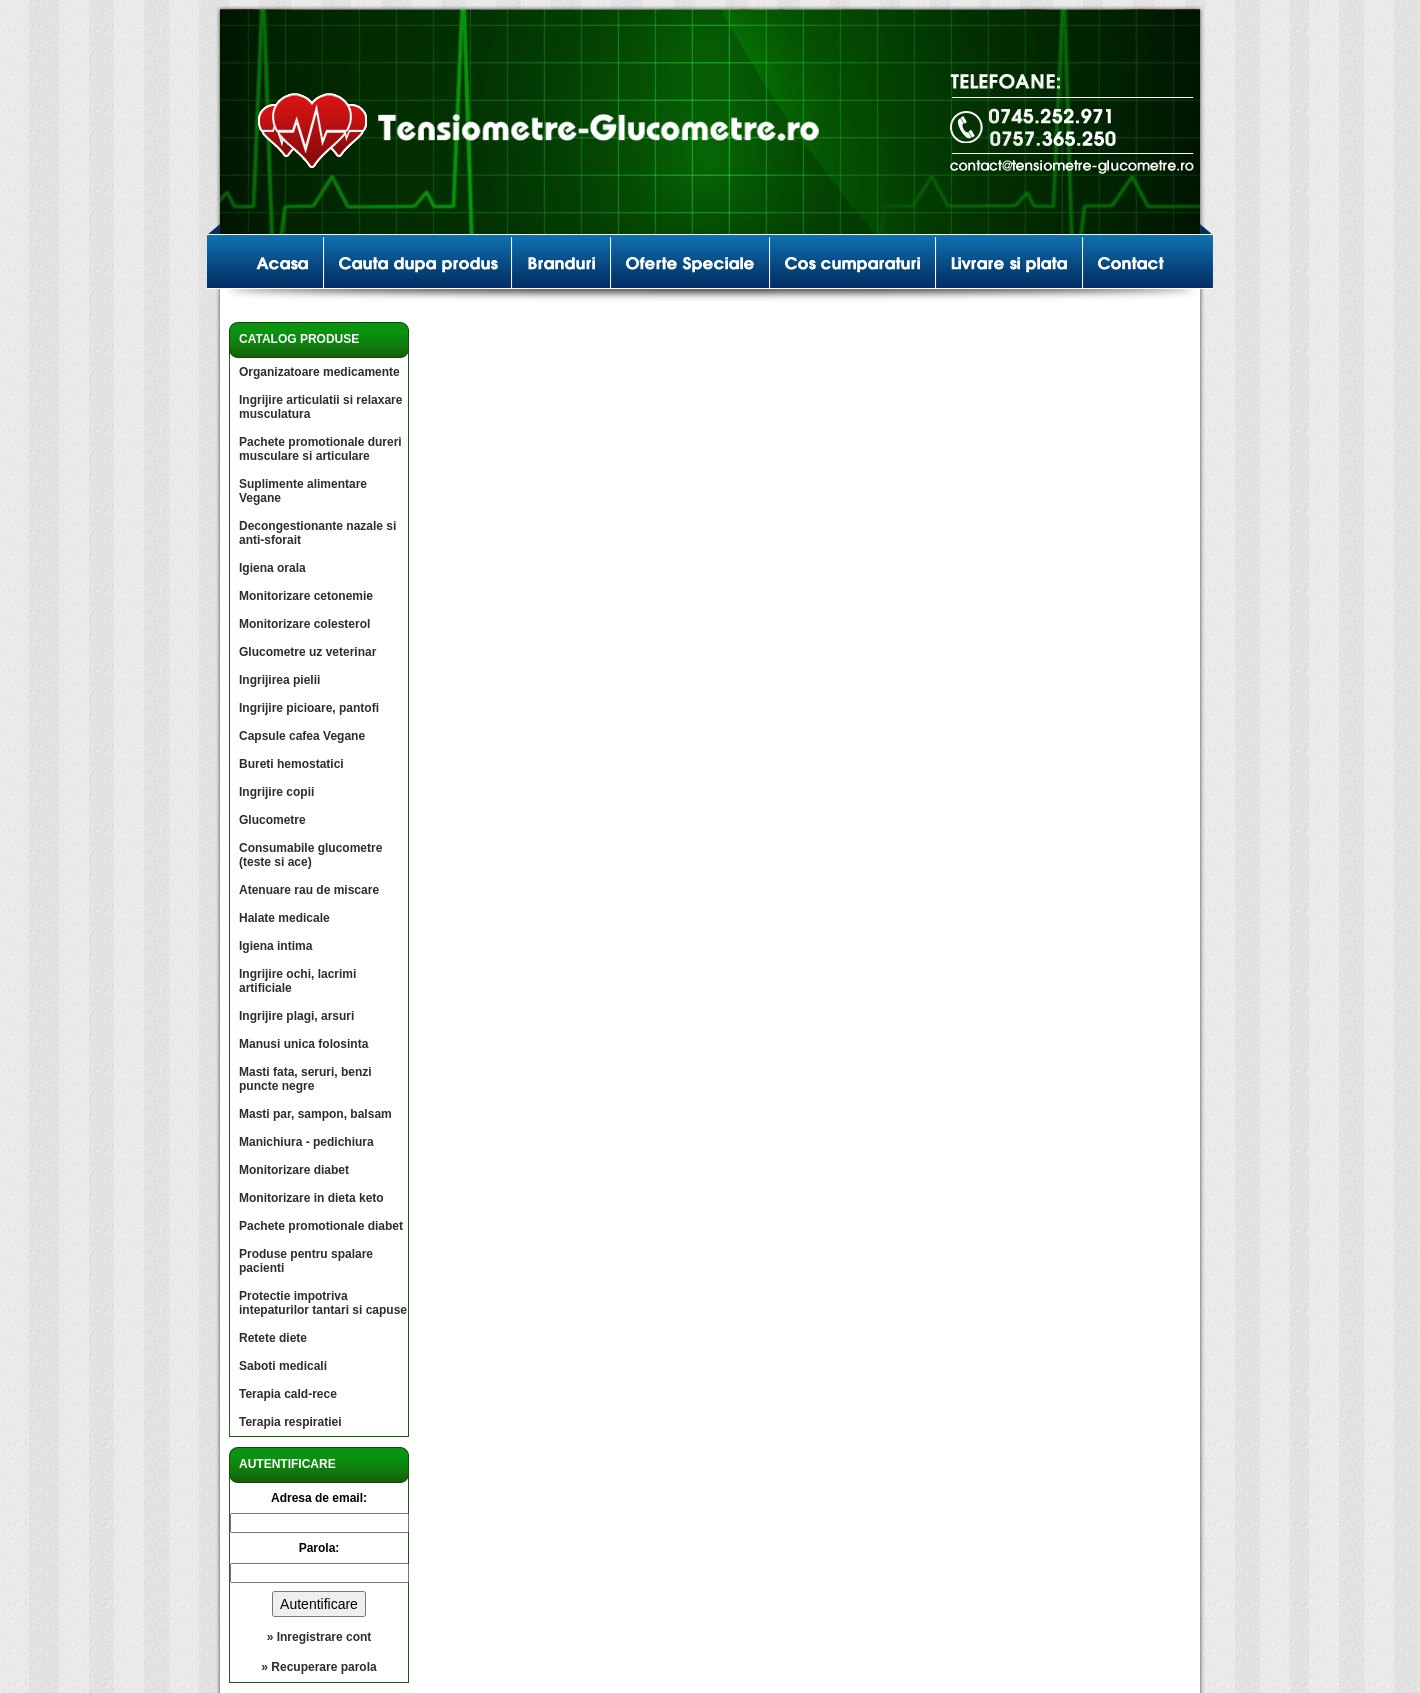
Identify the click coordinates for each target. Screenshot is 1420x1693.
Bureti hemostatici (291, 764)
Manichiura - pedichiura (306, 1142)
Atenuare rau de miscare (309, 890)
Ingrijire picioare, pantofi (309, 708)
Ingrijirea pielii (279, 680)
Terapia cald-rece (288, 1394)
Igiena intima (275, 946)
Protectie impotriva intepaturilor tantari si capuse (323, 1303)
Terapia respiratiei (290, 1422)
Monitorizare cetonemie (306, 596)
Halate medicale (284, 918)
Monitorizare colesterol (304, 624)
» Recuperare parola (318, 1667)
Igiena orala (272, 568)
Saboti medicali (283, 1366)
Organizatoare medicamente (319, 372)
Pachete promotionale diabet (321, 1226)
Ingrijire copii (276, 792)
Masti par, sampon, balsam (315, 1114)
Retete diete (273, 1338)
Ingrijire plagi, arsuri (296, 1016)
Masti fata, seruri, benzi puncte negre (305, 1079)
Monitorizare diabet (294, 1170)
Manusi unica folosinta (303, 1044)
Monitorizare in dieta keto (311, 1198)
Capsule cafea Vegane (302, 736)
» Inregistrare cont (319, 1637)
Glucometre (272, 820)
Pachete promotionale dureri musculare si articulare (320, 449)
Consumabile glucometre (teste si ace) (310, 855)
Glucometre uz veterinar (307, 652)
